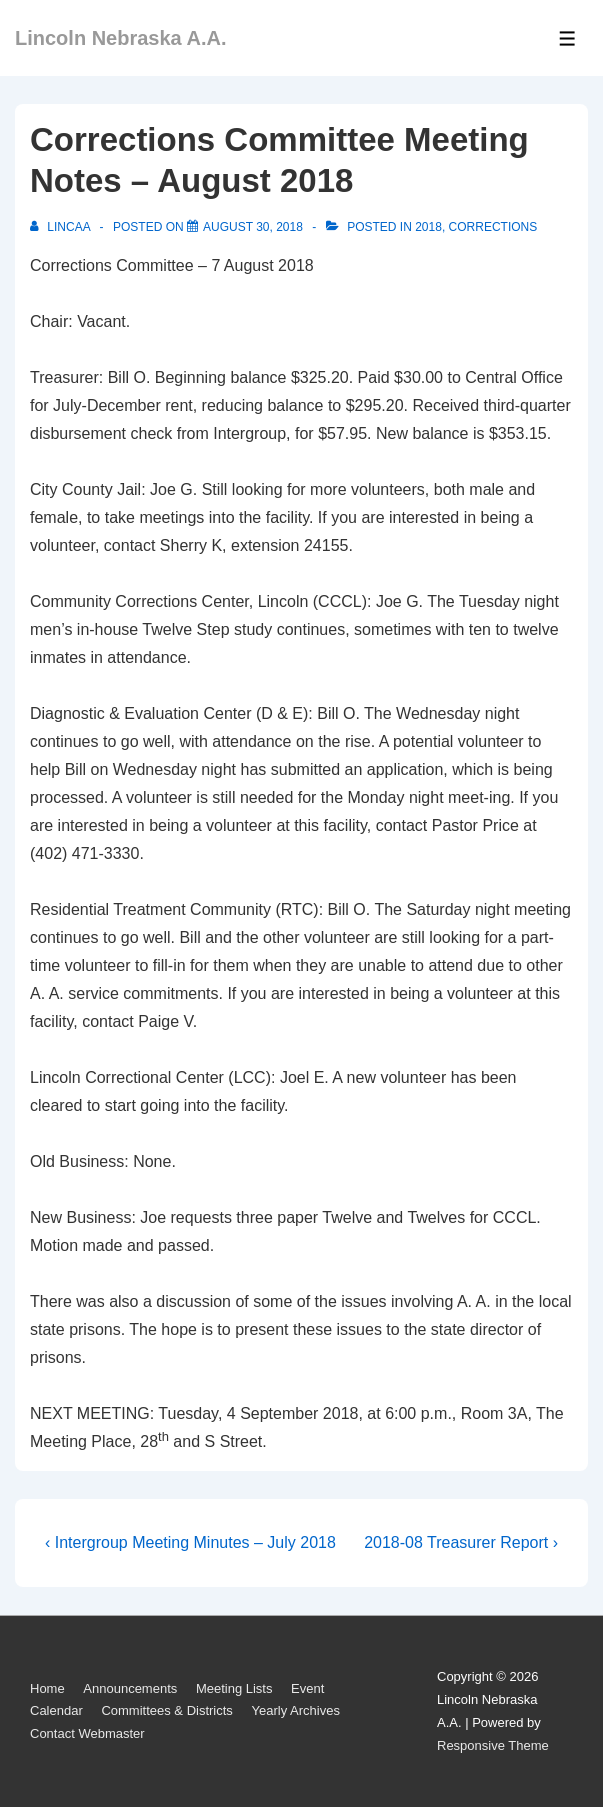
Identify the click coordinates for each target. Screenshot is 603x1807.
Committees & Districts (166, 1710)
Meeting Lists (234, 1688)
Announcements (130, 1688)
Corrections (493, 227)
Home (47, 1688)
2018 (428, 227)
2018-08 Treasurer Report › (461, 1542)
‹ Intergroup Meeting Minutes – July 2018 (190, 1542)
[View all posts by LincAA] (61, 227)
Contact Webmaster (87, 1733)
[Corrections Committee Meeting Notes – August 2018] (253, 227)
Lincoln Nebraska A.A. (121, 38)
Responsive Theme (493, 1745)
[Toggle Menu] (567, 38)
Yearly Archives (295, 1710)
